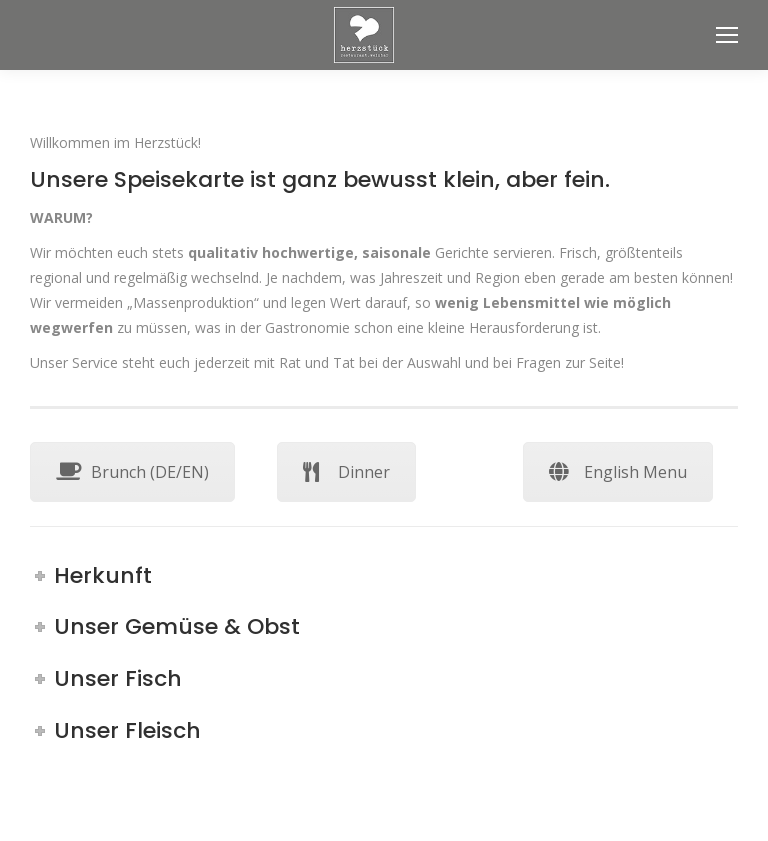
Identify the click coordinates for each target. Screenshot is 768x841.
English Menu (618, 472)
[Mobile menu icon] (727, 35)
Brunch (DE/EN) (132, 472)
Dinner (346, 472)
